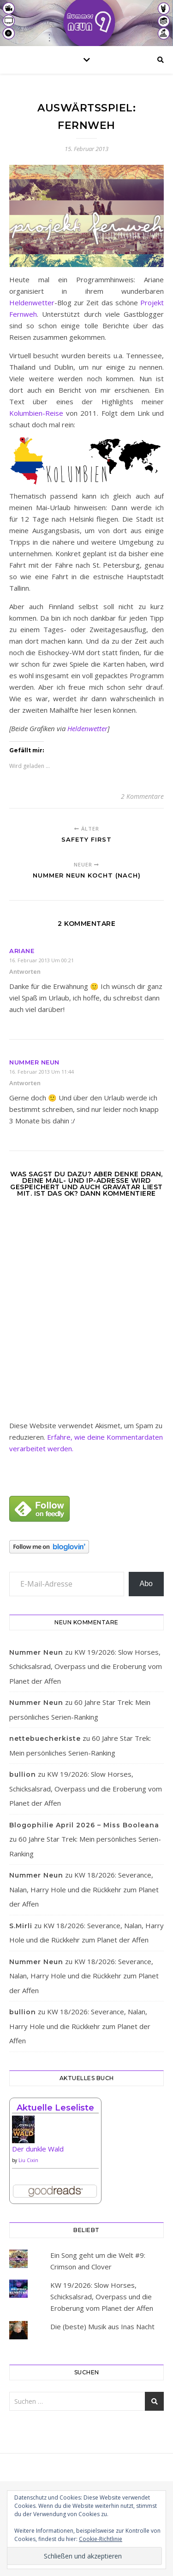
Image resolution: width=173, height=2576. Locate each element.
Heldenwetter (31, 302)
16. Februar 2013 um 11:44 (41, 1071)
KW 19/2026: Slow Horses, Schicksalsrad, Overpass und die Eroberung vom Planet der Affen (85, 1666)
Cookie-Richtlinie (100, 2539)
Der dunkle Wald (38, 2148)
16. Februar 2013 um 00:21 (41, 960)
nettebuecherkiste (45, 1738)
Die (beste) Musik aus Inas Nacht (102, 2326)
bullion (22, 1774)
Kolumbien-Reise (36, 413)
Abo (146, 1583)
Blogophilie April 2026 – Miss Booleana (84, 1825)
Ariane (21, 950)
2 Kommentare (142, 796)
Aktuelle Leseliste (55, 2108)
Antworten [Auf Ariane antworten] (25, 971)
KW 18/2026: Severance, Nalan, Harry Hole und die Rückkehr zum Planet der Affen (84, 1889)
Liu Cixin (28, 2160)
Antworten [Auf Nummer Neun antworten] (25, 1083)
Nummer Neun (34, 1062)
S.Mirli (20, 1926)
